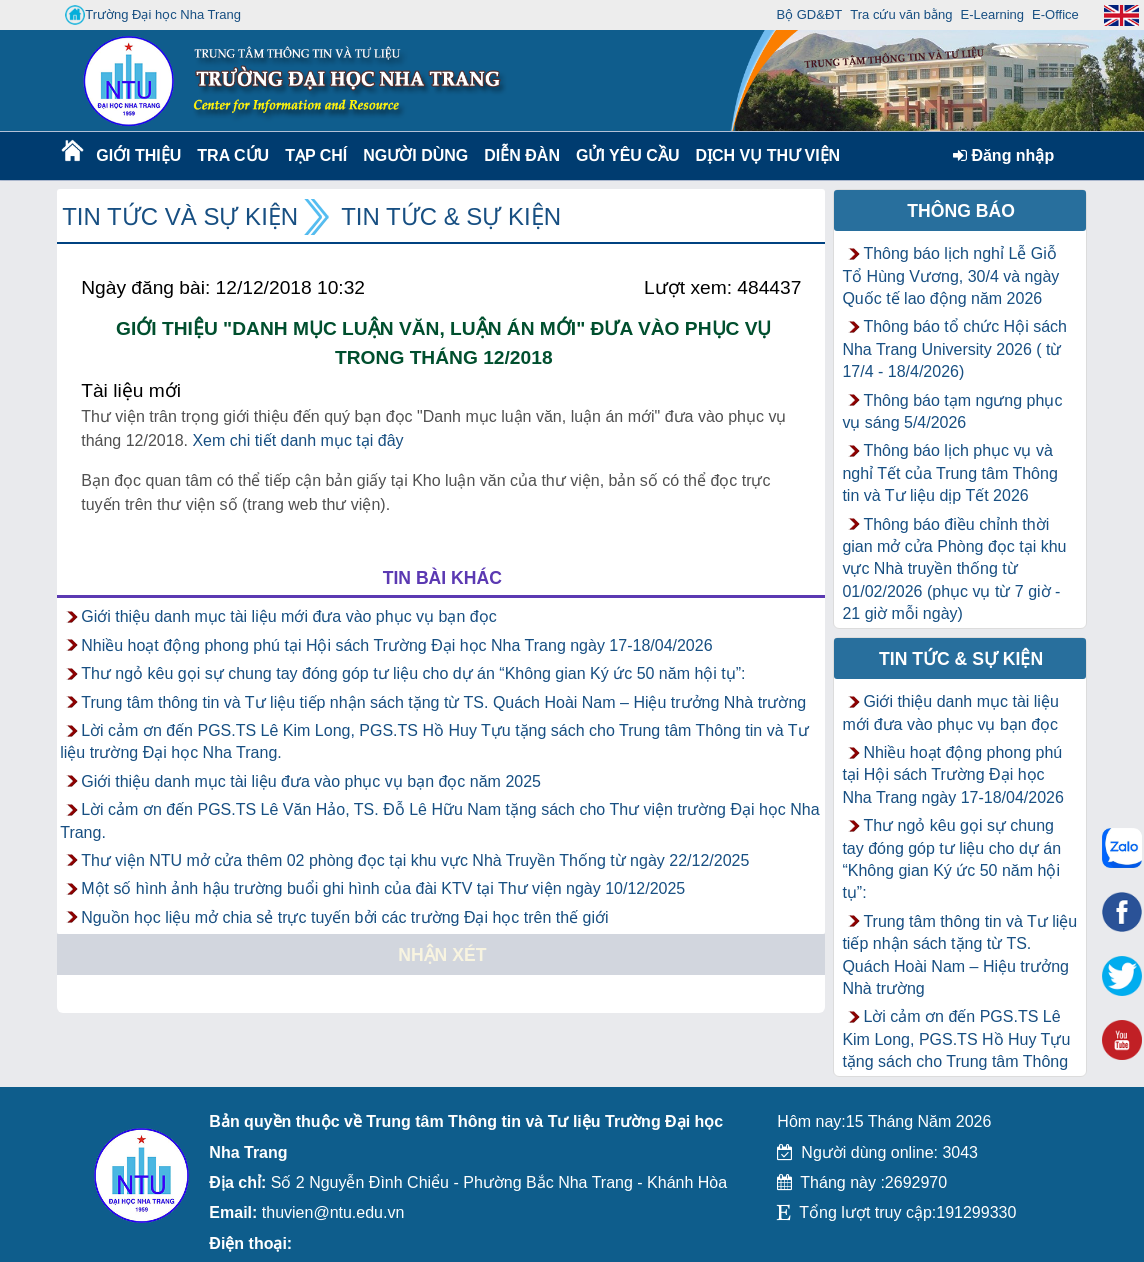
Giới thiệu (137, 155)
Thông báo (961, 211)
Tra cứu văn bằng (901, 14)
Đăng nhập (1003, 155)
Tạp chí (316, 155)
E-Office (1055, 14)
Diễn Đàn (522, 155)
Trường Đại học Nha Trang (153, 15)
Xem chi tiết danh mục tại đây (297, 440)
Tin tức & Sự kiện (451, 216)
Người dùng (413, 155)
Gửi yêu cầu (628, 155)
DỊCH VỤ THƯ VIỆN (763, 155)
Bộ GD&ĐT (809, 14)
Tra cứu (232, 155)
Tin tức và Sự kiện (180, 216)
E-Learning (992, 14)
